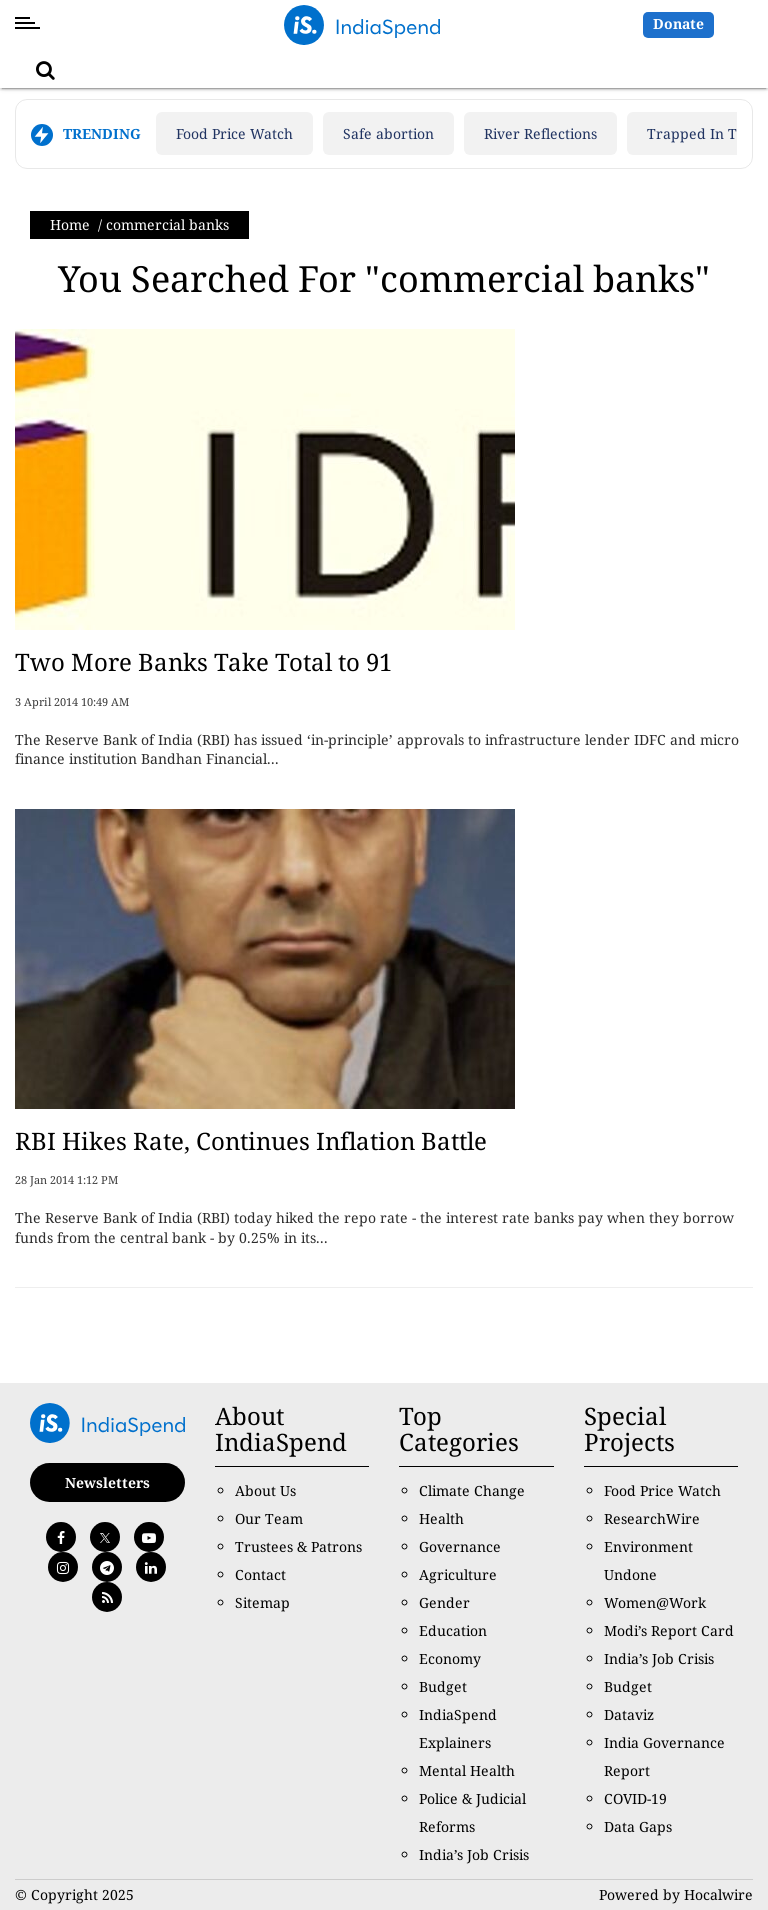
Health (441, 1518)
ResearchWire (652, 1518)
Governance (460, 1546)
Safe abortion (388, 133)
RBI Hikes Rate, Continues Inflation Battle (251, 1140)
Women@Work (655, 1602)
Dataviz (629, 1714)
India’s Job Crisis (474, 1854)
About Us (265, 1490)
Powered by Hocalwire (676, 1894)
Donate (678, 23)
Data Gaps (638, 1826)
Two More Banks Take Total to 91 (203, 661)
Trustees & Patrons (298, 1546)
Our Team (269, 1518)
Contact (260, 1574)
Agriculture (458, 1574)
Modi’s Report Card (669, 1630)
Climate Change (472, 1490)
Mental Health (467, 1770)
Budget (443, 1686)
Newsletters (107, 1482)
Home (70, 224)
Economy (450, 1658)
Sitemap (262, 1602)
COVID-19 (635, 1798)
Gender (444, 1602)
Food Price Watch (234, 133)
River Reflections (540, 133)
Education (453, 1630)
